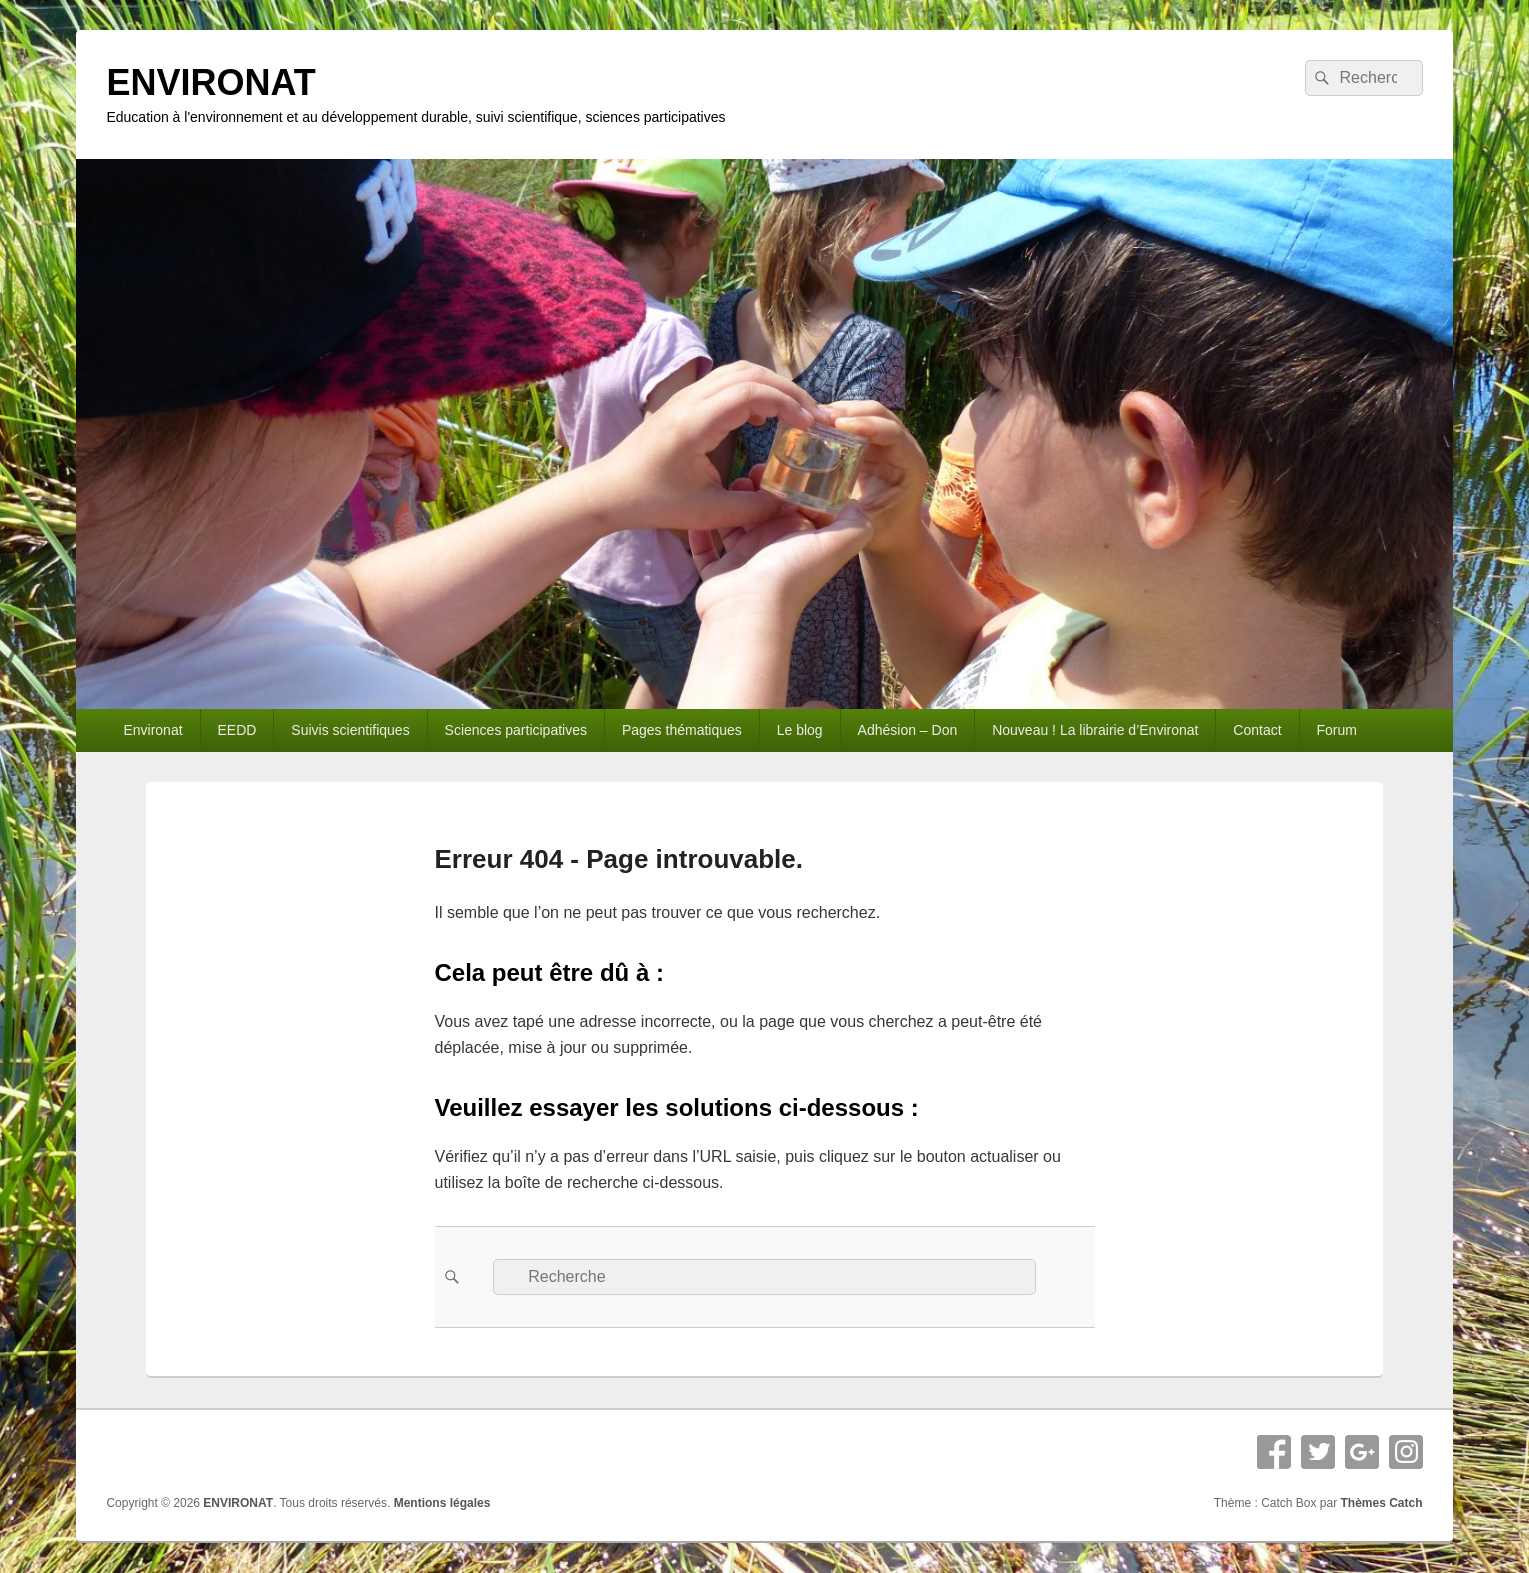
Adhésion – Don (908, 730)
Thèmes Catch (1382, 1503)
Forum (1337, 730)
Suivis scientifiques (350, 730)
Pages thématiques (682, 730)
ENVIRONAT (210, 82)
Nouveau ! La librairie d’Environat (1095, 730)
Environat (152, 730)
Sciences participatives (516, 730)
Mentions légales (442, 1503)
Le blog (800, 730)
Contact (1257, 730)
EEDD (237, 730)
